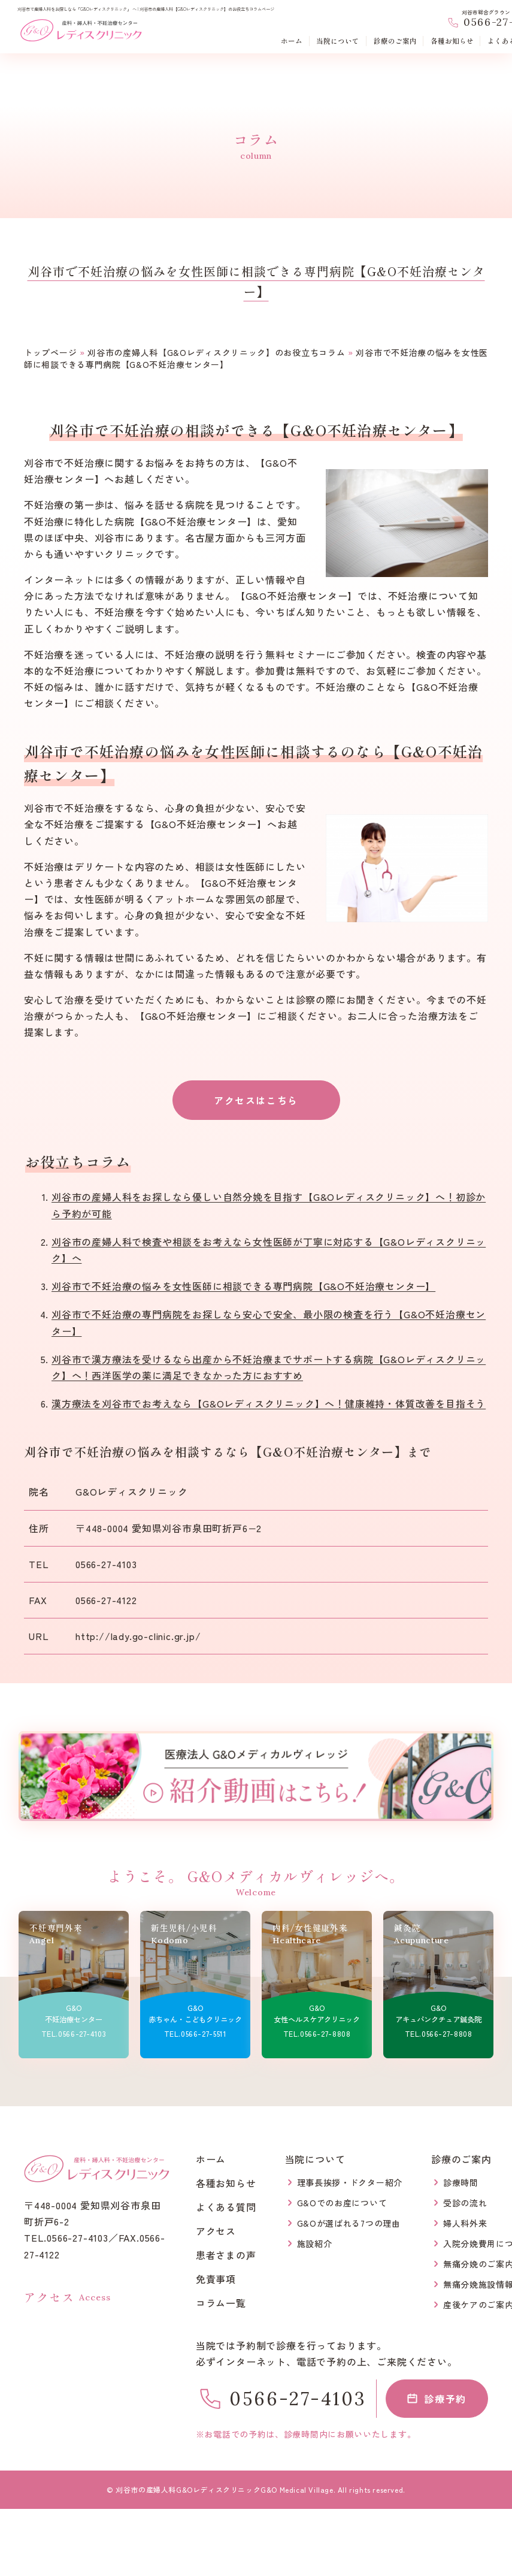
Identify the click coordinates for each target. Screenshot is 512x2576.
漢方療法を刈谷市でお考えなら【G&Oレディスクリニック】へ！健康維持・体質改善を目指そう (268, 1403)
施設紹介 (314, 2243)
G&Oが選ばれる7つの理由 (349, 2223)
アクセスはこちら (256, 1100)
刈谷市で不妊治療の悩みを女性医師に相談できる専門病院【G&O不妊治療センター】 (243, 1286)
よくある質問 (226, 2207)
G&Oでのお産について (342, 2203)
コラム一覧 (221, 2303)
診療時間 (460, 2182)
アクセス (216, 2231)
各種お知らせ (452, 42)
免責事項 (216, 2279)
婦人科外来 (465, 2223)
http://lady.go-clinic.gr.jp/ (138, 1636)
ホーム (291, 42)
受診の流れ (465, 2203)
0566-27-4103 (106, 1564)
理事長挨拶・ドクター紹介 (349, 2182)
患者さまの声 (226, 2255)
